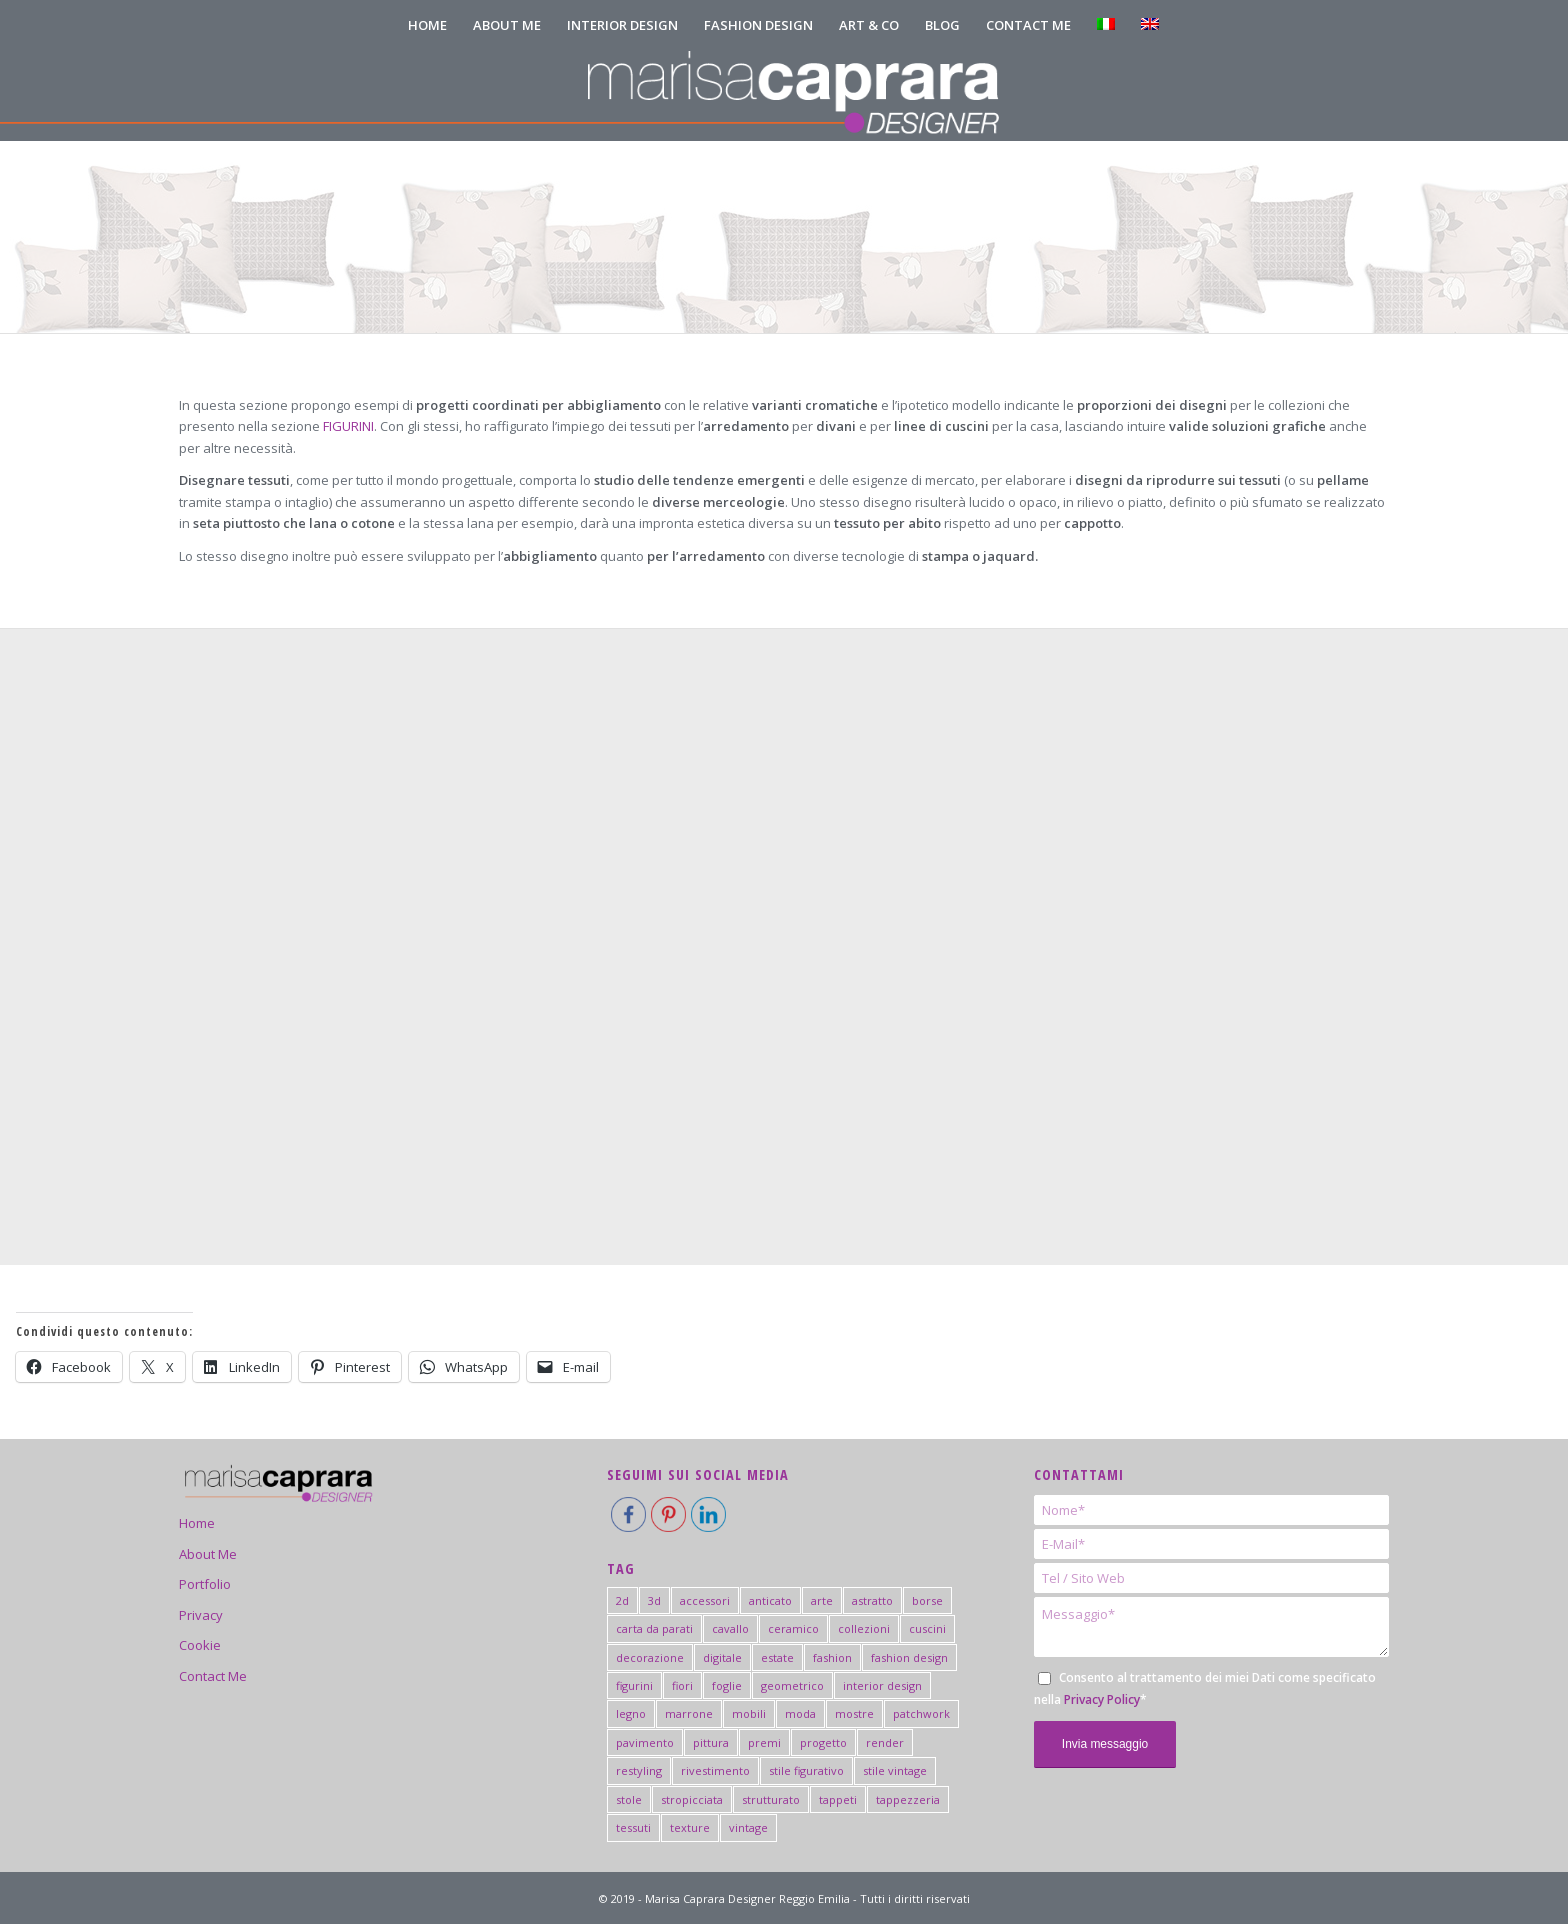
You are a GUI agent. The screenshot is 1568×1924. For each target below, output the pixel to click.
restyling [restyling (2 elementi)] (639, 1770)
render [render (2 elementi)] (885, 1742)
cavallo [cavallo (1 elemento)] (730, 1628)
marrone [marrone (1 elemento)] (689, 1713)
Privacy (201, 1615)
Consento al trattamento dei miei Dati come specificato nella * (1205, 1688)
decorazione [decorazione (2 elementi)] (650, 1657)
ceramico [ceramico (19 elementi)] (793, 1628)
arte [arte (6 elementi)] (822, 1600)
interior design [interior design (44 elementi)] (882, 1685)
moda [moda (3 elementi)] (800, 1713)
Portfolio (205, 1584)
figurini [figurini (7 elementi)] (634, 1685)
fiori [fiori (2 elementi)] (682, 1685)
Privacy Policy (1102, 1699)
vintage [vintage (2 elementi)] (748, 1827)
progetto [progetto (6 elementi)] (823, 1742)
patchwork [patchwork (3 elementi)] (921, 1713)
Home (197, 1523)
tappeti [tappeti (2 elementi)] (838, 1799)
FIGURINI (348, 426)
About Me (208, 1554)
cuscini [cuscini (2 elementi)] (927, 1628)
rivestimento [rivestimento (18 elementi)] (715, 1770)
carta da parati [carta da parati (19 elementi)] (654, 1628)
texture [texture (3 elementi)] (690, 1827)
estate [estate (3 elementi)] (777, 1657)
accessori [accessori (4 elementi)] (705, 1600)
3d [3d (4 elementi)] (654, 1600)
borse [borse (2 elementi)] (927, 1600)
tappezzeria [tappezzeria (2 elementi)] (908, 1799)
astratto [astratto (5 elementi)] (872, 1600)
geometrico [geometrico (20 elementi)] (792, 1685)
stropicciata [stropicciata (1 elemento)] (692, 1799)
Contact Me (213, 1676)
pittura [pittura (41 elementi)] (711, 1742)
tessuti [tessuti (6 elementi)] (633, 1827)
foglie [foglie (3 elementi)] (727, 1685)
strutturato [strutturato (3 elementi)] (771, 1799)
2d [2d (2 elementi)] (622, 1600)
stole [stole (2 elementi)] (629, 1799)
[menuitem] (427, 25)
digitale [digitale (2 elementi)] (722, 1657)
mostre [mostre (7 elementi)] (854, 1713)
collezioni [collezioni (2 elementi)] (864, 1628)
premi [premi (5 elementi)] (764, 1742)
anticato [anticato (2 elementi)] (770, 1600)
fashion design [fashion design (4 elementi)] (909, 1657)
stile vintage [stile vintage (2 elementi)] (895, 1770)
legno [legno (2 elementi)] (631, 1713)
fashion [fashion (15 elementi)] (832, 1657)
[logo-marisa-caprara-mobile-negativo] (783, 96)
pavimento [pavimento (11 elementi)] (645, 1742)
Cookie (200, 1645)
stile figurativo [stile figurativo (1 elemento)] (806, 1770)
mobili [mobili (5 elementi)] (749, 1713)
